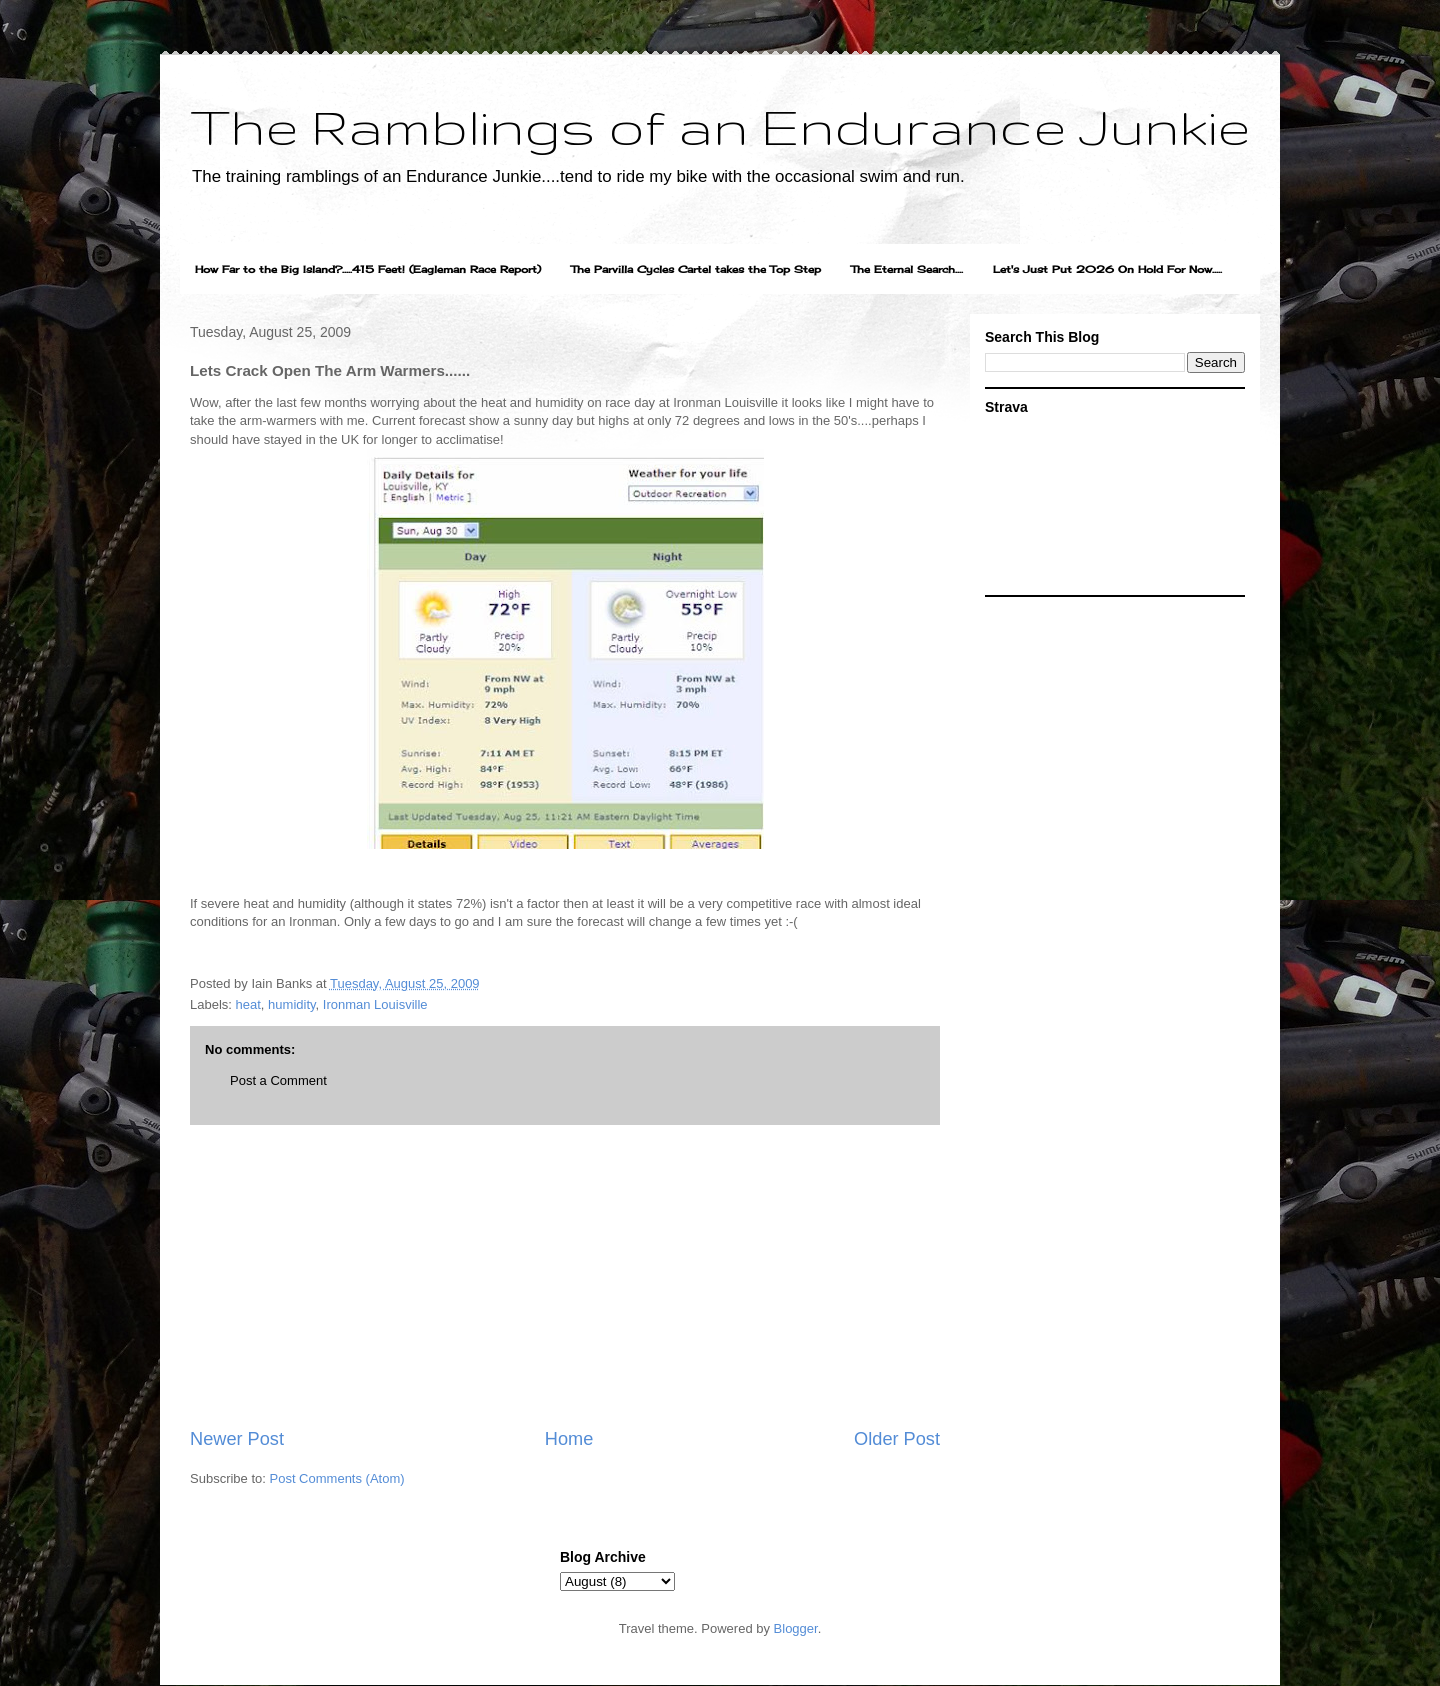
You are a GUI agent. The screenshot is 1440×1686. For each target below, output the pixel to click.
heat (248, 1004)
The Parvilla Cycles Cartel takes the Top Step (696, 269)
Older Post (897, 1439)
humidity (291, 1004)
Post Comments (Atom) (337, 1478)
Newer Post (237, 1439)
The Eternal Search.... (907, 269)
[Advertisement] (565, 1276)
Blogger (796, 1628)
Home (569, 1439)
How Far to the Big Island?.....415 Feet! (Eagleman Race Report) (368, 269)
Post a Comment (278, 1080)
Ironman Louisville (375, 1004)
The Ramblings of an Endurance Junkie (720, 126)
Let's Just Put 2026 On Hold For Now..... (1107, 269)
